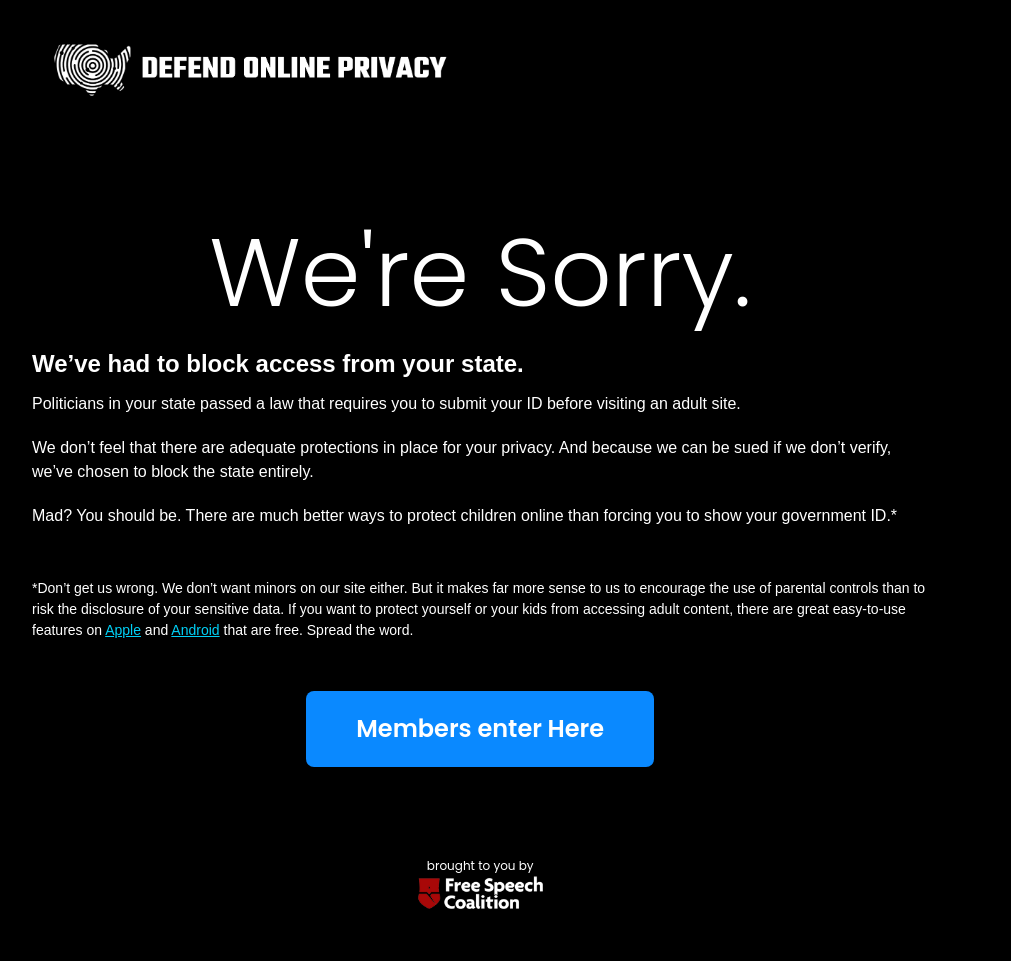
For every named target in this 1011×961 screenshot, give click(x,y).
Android (195, 630)
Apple (123, 630)
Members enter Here (480, 728)
